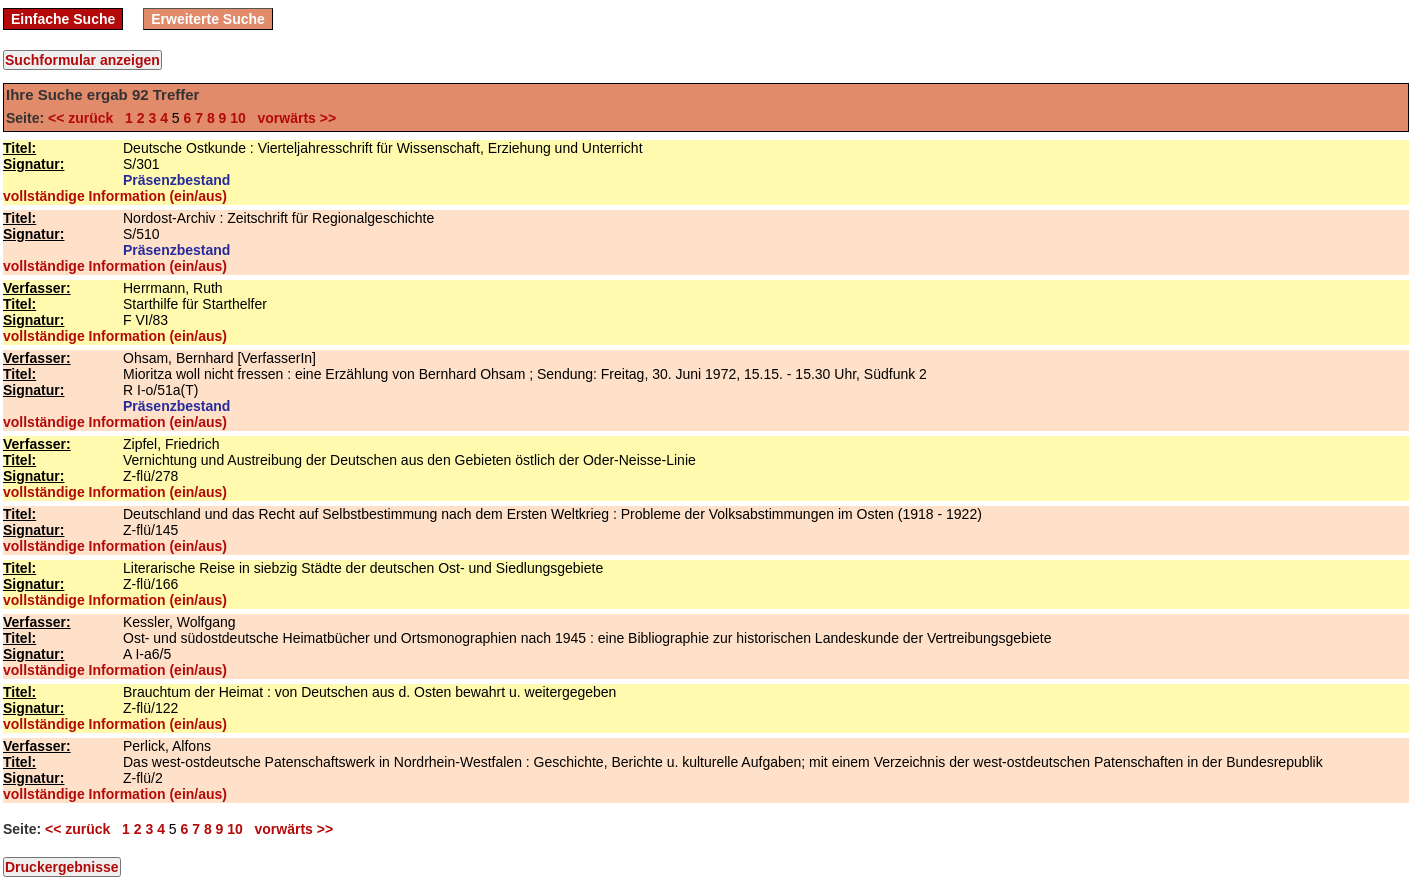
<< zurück (84, 118)
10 (238, 118)
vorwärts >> (293, 118)
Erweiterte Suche (208, 19)
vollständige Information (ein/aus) (115, 196)
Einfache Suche (63, 19)
